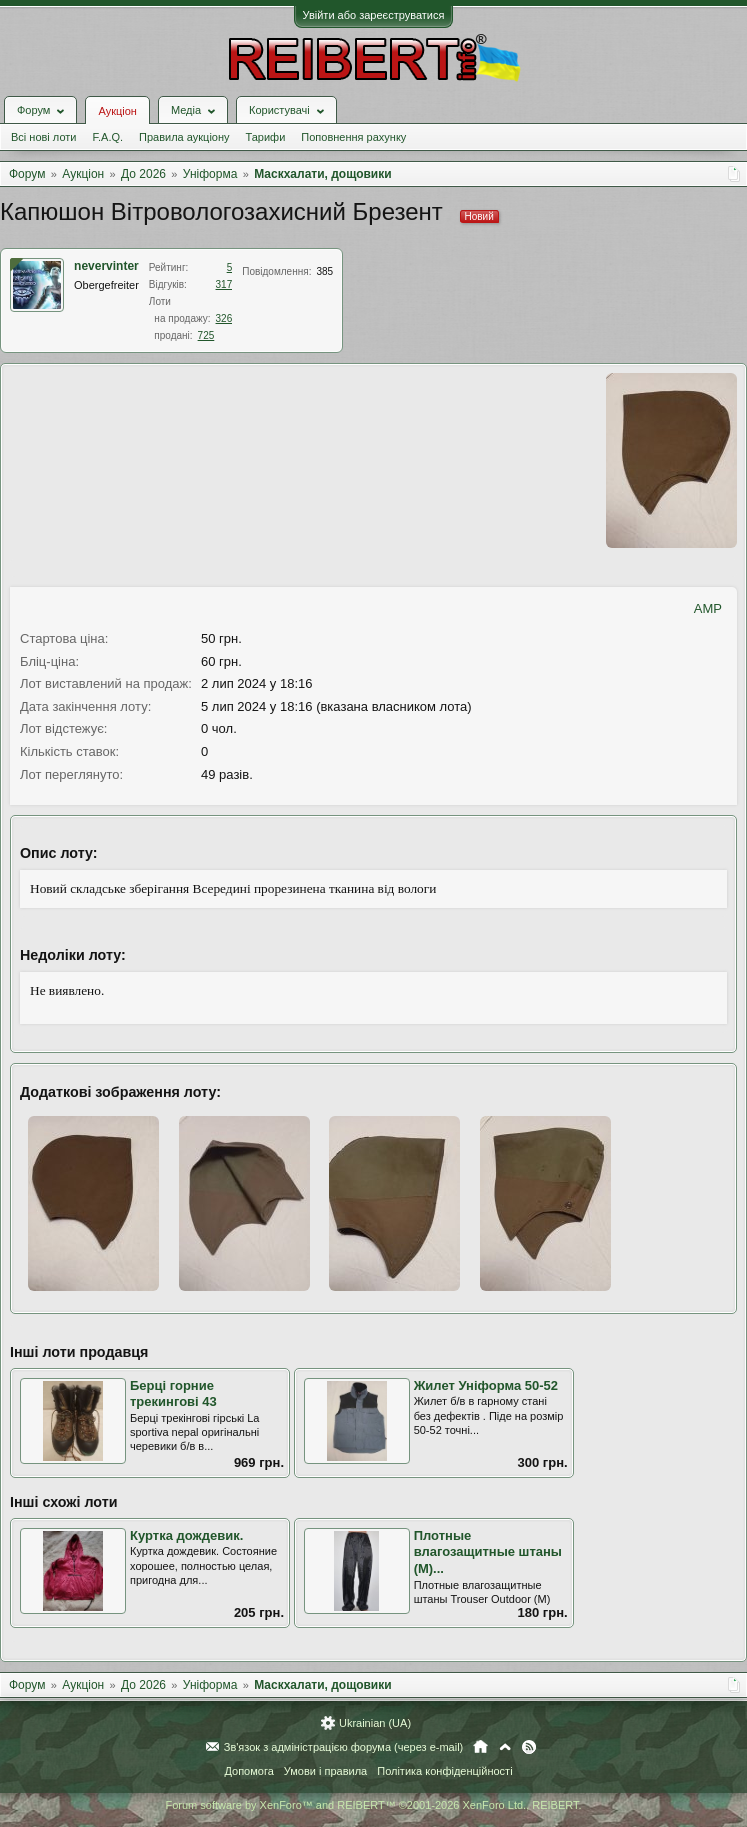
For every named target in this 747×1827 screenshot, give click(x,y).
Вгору (505, 1747)
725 (206, 335)
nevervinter (106, 266)
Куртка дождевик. (186, 1535)
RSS (529, 1747)
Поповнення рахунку (353, 137)
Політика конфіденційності (444, 1771)
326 (224, 318)
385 (324, 271)
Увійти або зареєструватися (374, 15)
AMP (708, 608)
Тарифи (266, 137)
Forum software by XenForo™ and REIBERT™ (373, 1805)
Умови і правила (325, 1771)
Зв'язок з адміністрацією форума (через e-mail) (344, 1747)
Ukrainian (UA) (375, 1723)
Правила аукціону (184, 137)
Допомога (248, 1771)
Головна (480, 1747)
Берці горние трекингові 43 (173, 1394)
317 (224, 284)
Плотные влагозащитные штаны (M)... (488, 1552)
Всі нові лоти (43, 137)
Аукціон (117, 111)
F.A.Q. (107, 137)
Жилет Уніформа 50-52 (486, 1385)
